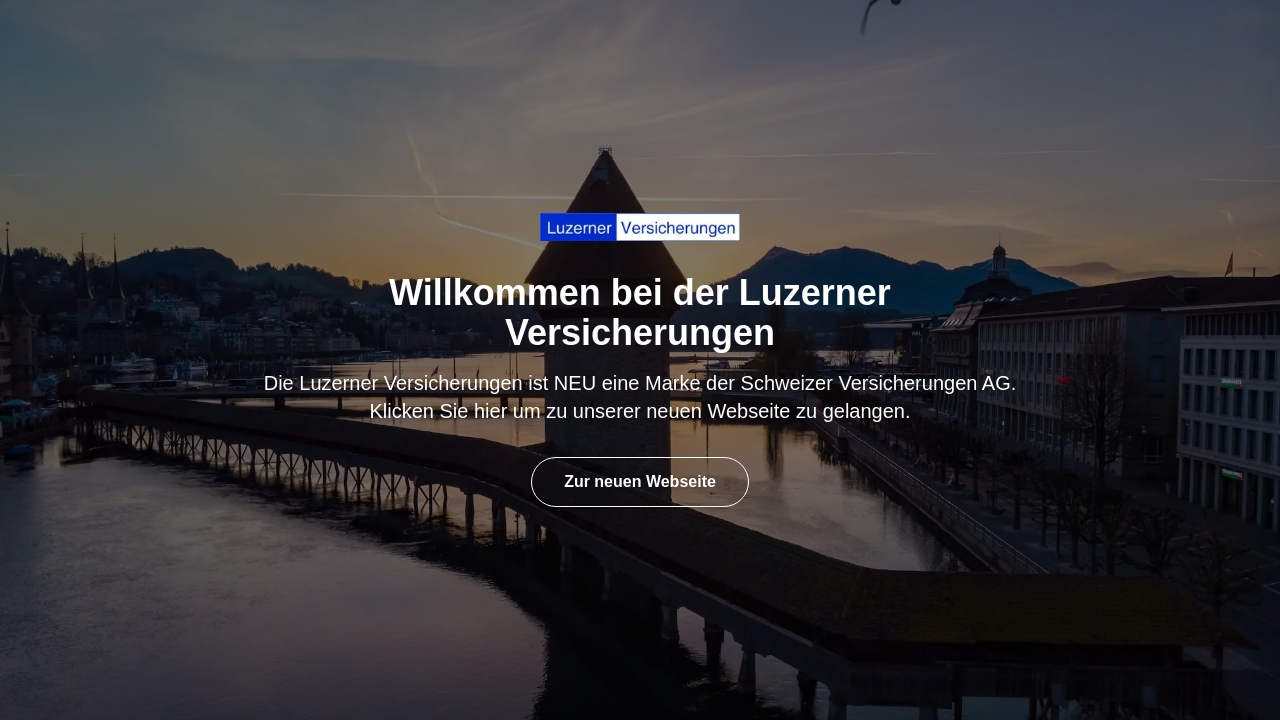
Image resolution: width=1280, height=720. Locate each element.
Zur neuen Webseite (640, 481)
